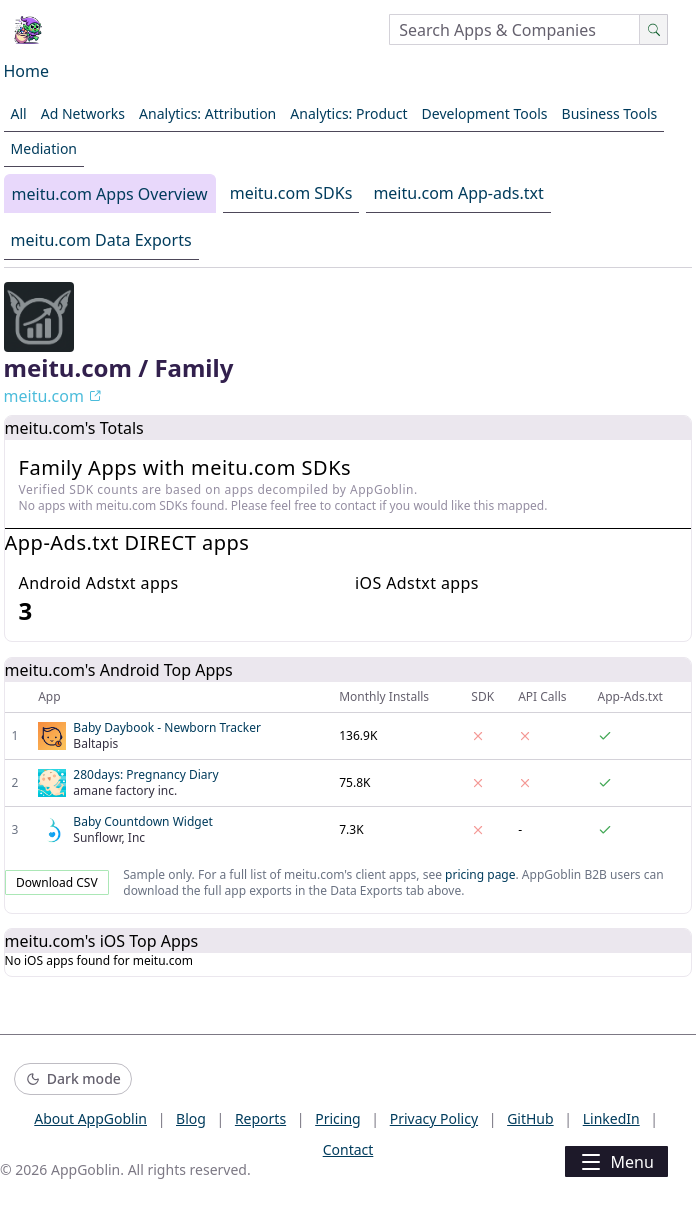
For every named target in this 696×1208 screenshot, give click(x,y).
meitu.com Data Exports (101, 240)
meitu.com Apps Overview (110, 194)
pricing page (480, 874)
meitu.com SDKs (291, 193)
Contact (348, 1149)
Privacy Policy (434, 1118)
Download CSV (57, 882)
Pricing (337, 1118)
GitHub (530, 1118)
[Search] (653, 29)
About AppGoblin (90, 1118)
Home (27, 71)
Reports (260, 1118)
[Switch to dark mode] (73, 1079)
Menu (616, 1162)
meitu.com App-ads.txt (458, 193)
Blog (191, 1118)
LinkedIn (611, 1118)
